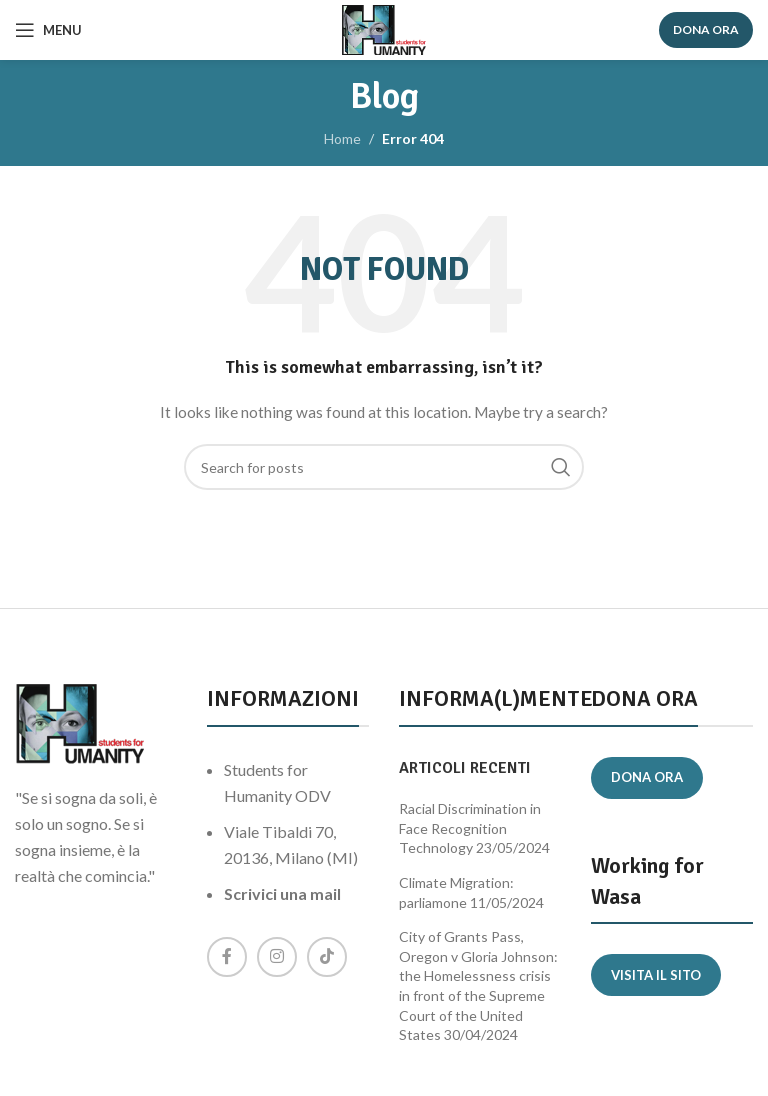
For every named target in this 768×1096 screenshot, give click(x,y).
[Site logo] (383, 28)
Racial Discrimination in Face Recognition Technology (470, 828)
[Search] (384, 467)
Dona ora (647, 777)
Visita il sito (656, 975)
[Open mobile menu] (48, 30)
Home (342, 138)
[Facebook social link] (227, 957)
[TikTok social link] (327, 957)
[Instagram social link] (277, 957)
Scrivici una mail (282, 893)
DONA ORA (706, 29)
